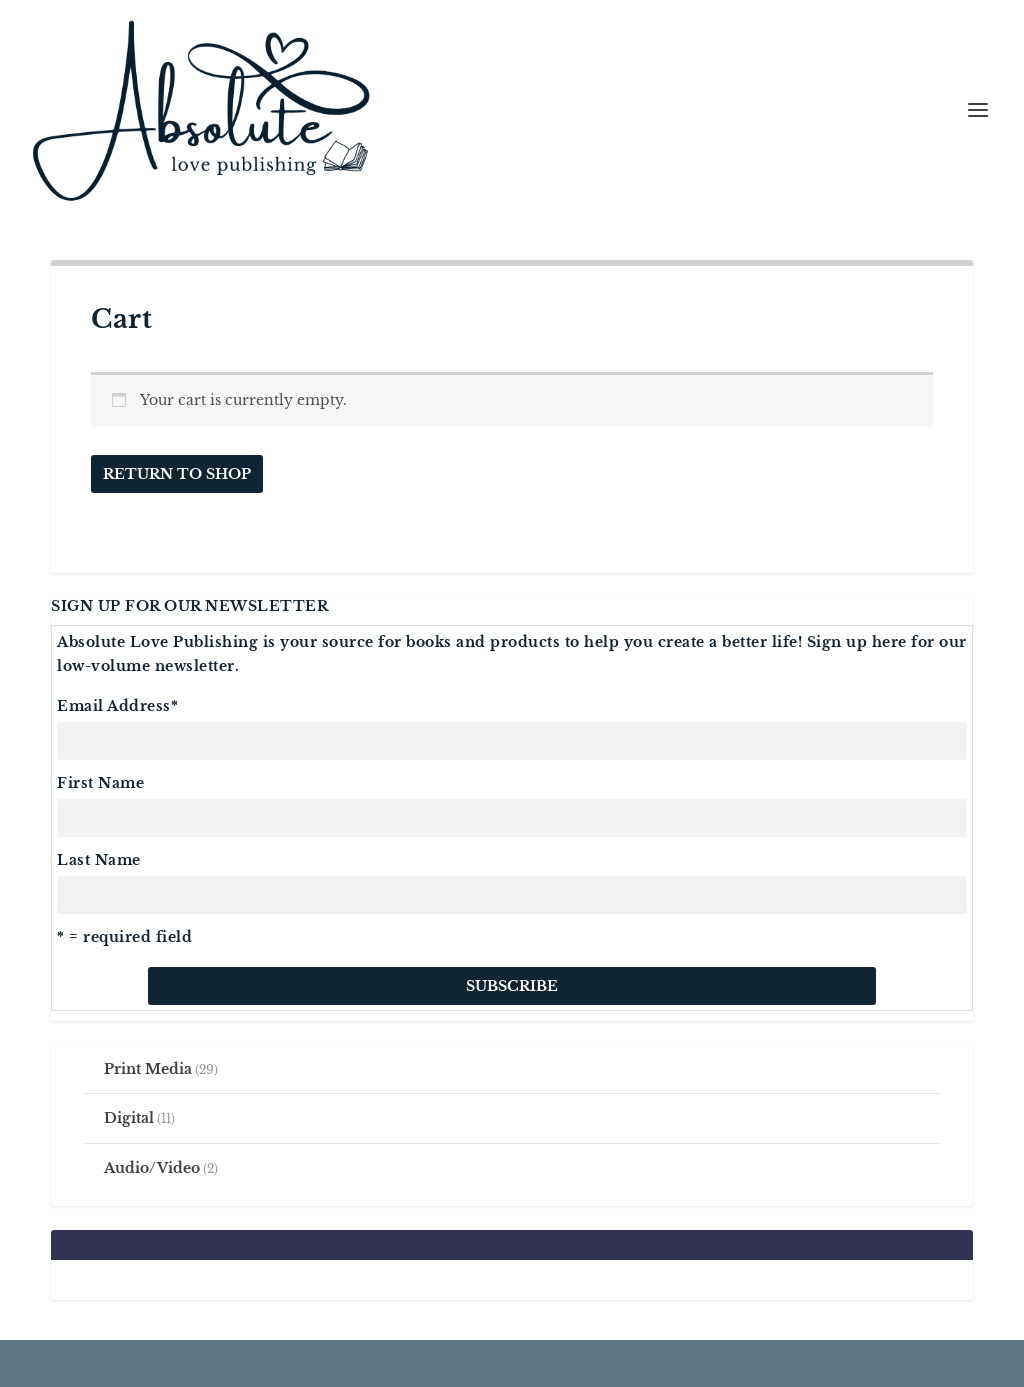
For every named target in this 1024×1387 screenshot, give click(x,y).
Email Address (117, 706)
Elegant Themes (198, 1363)
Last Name (99, 860)
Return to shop (177, 474)
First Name (100, 783)
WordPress (392, 1363)
